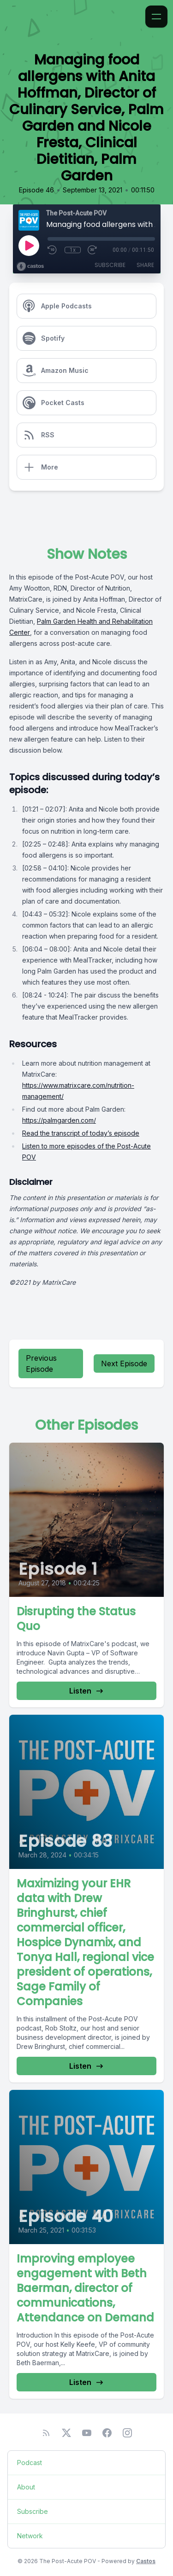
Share (145, 265)
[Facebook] (107, 2433)
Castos (145, 2561)
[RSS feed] (46, 2433)
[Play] (28, 245)
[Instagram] (127, 2433)
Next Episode (124, 1363)
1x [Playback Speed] (73, 250)
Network (30, 2536)
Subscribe (110, 265)
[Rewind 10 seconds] (53, 250)
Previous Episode (41, 1363)
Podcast (29, 2462)
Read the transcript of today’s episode (80, 1133)
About (26, 2487)
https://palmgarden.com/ (59, 1120)
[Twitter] (66, 2433)
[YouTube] (86, 2433)
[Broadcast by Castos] (30, 266)
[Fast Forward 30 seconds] (93, 250)
